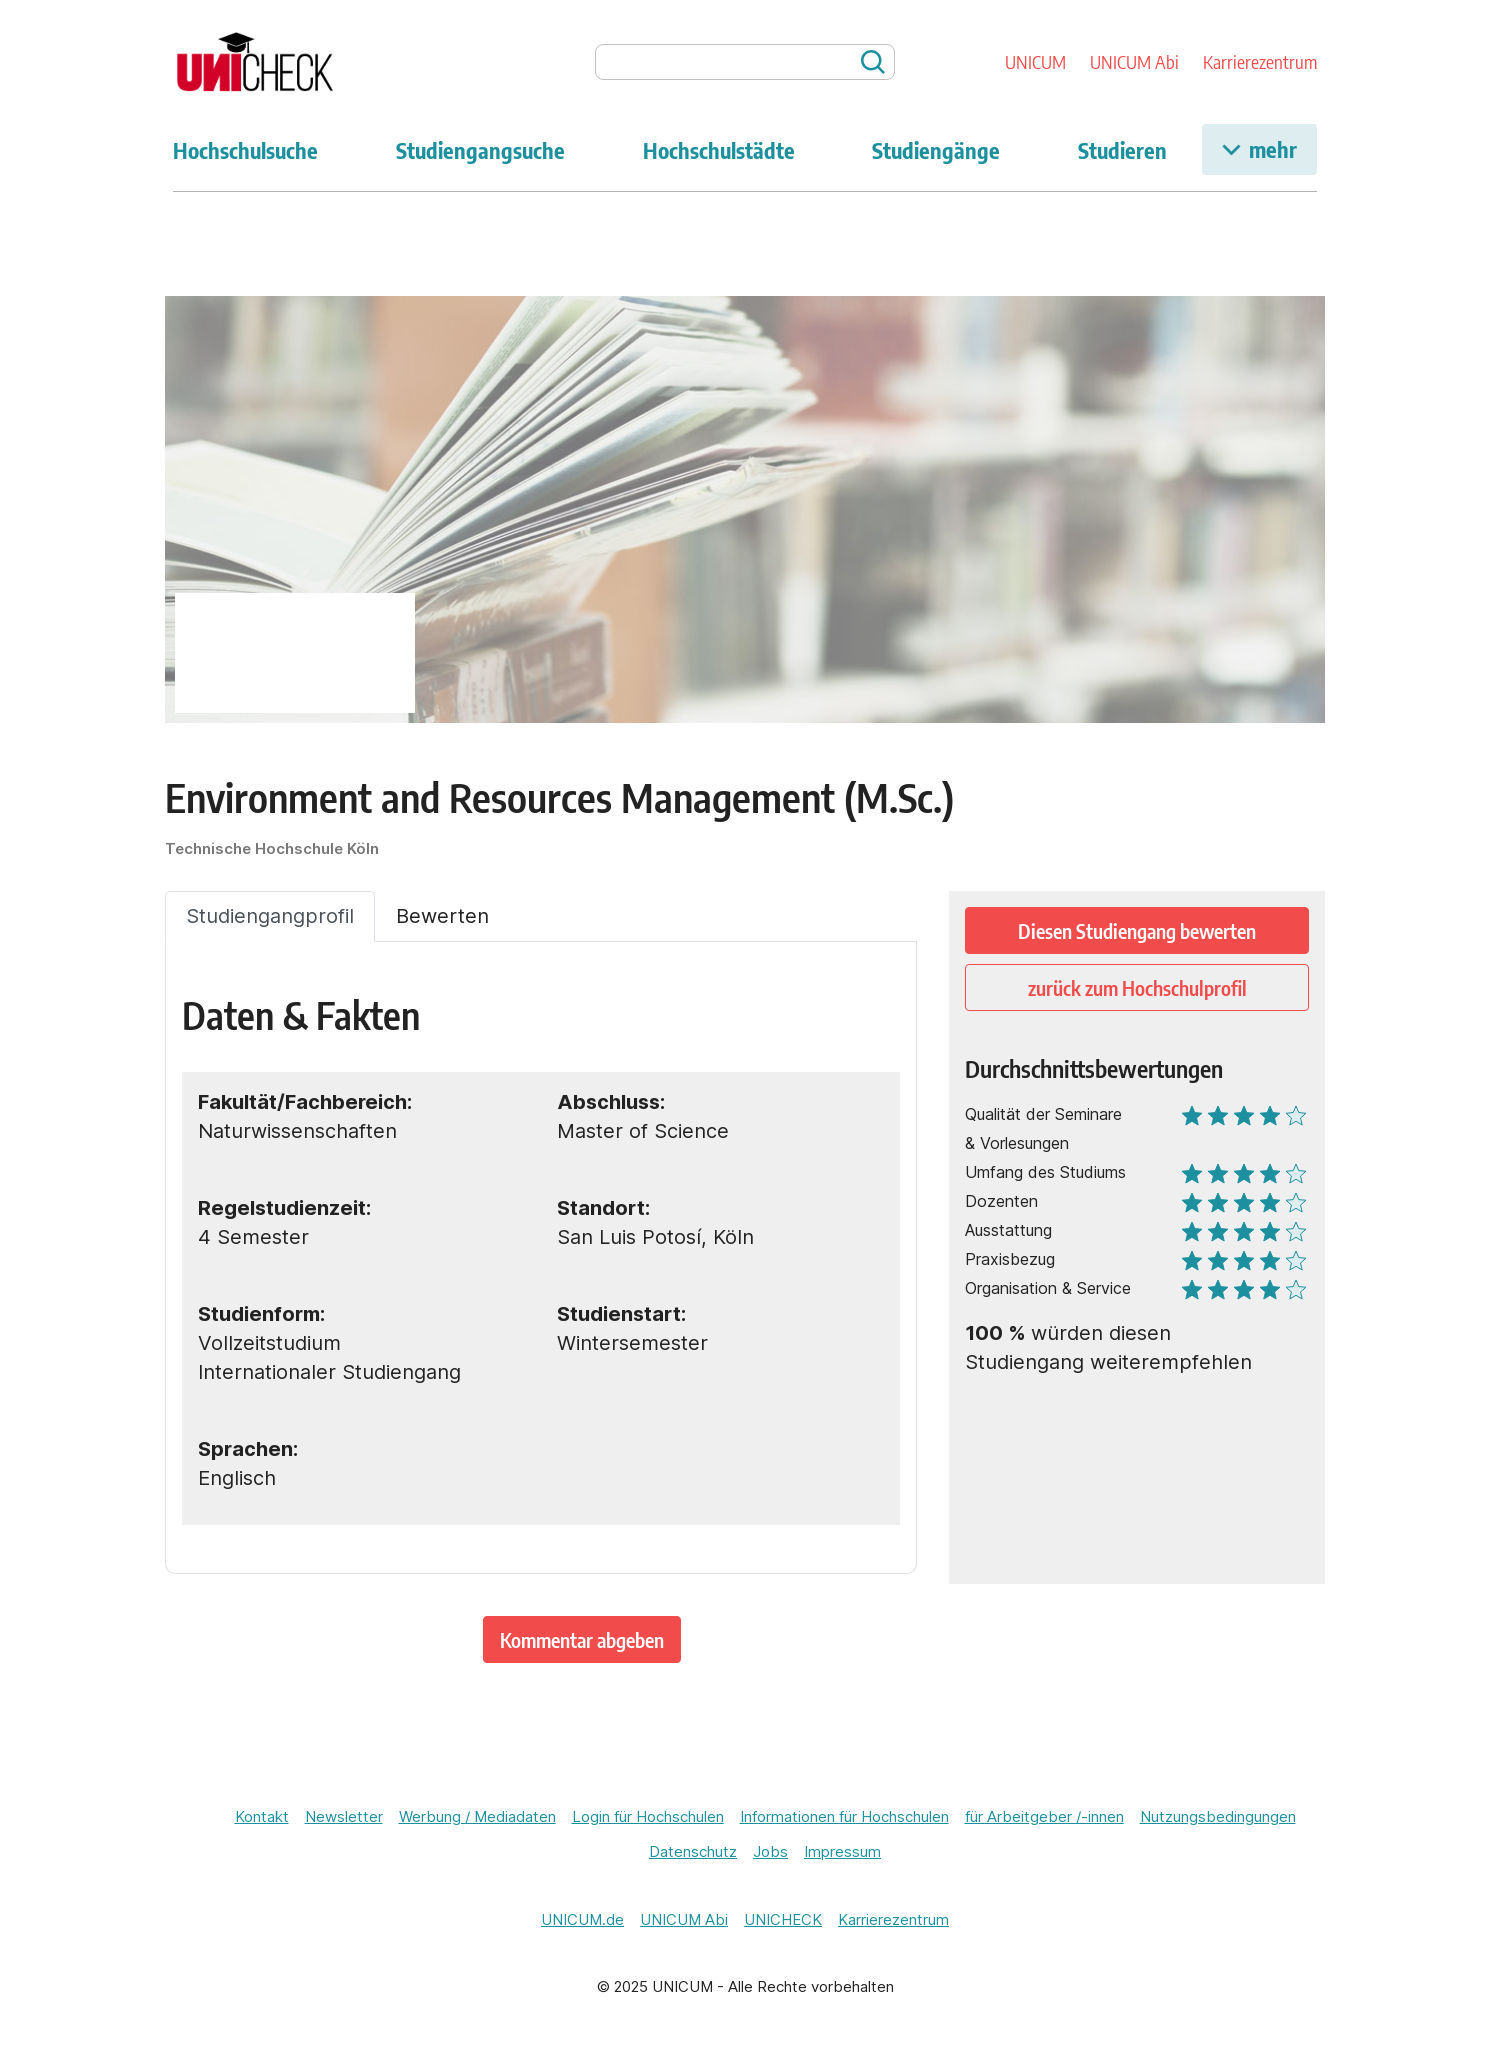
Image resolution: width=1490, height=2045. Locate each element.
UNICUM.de (582, 1919)
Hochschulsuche (245, 150)
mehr (1259, 149)
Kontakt (262, 1816)
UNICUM (1035, 61)
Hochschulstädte (719, 150)
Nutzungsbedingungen (1218, 1816)
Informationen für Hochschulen (844, 1816)
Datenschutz (693, 1851)
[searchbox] (745, 62)
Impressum (842, 1851)
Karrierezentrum (1260, 61)
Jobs (770, 1851)
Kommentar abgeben (582, 1639)
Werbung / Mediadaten (477, 1816)
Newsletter (344, 1816)
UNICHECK (783, 1919)
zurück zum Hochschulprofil (1137, 987)
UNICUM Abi (1134, 61)
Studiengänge (936, 150)
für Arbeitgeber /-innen (1044, 1816)
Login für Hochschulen (648, 1816)
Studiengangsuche (480, 150)
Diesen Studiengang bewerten (1137, 930)
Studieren (1122, 150)
